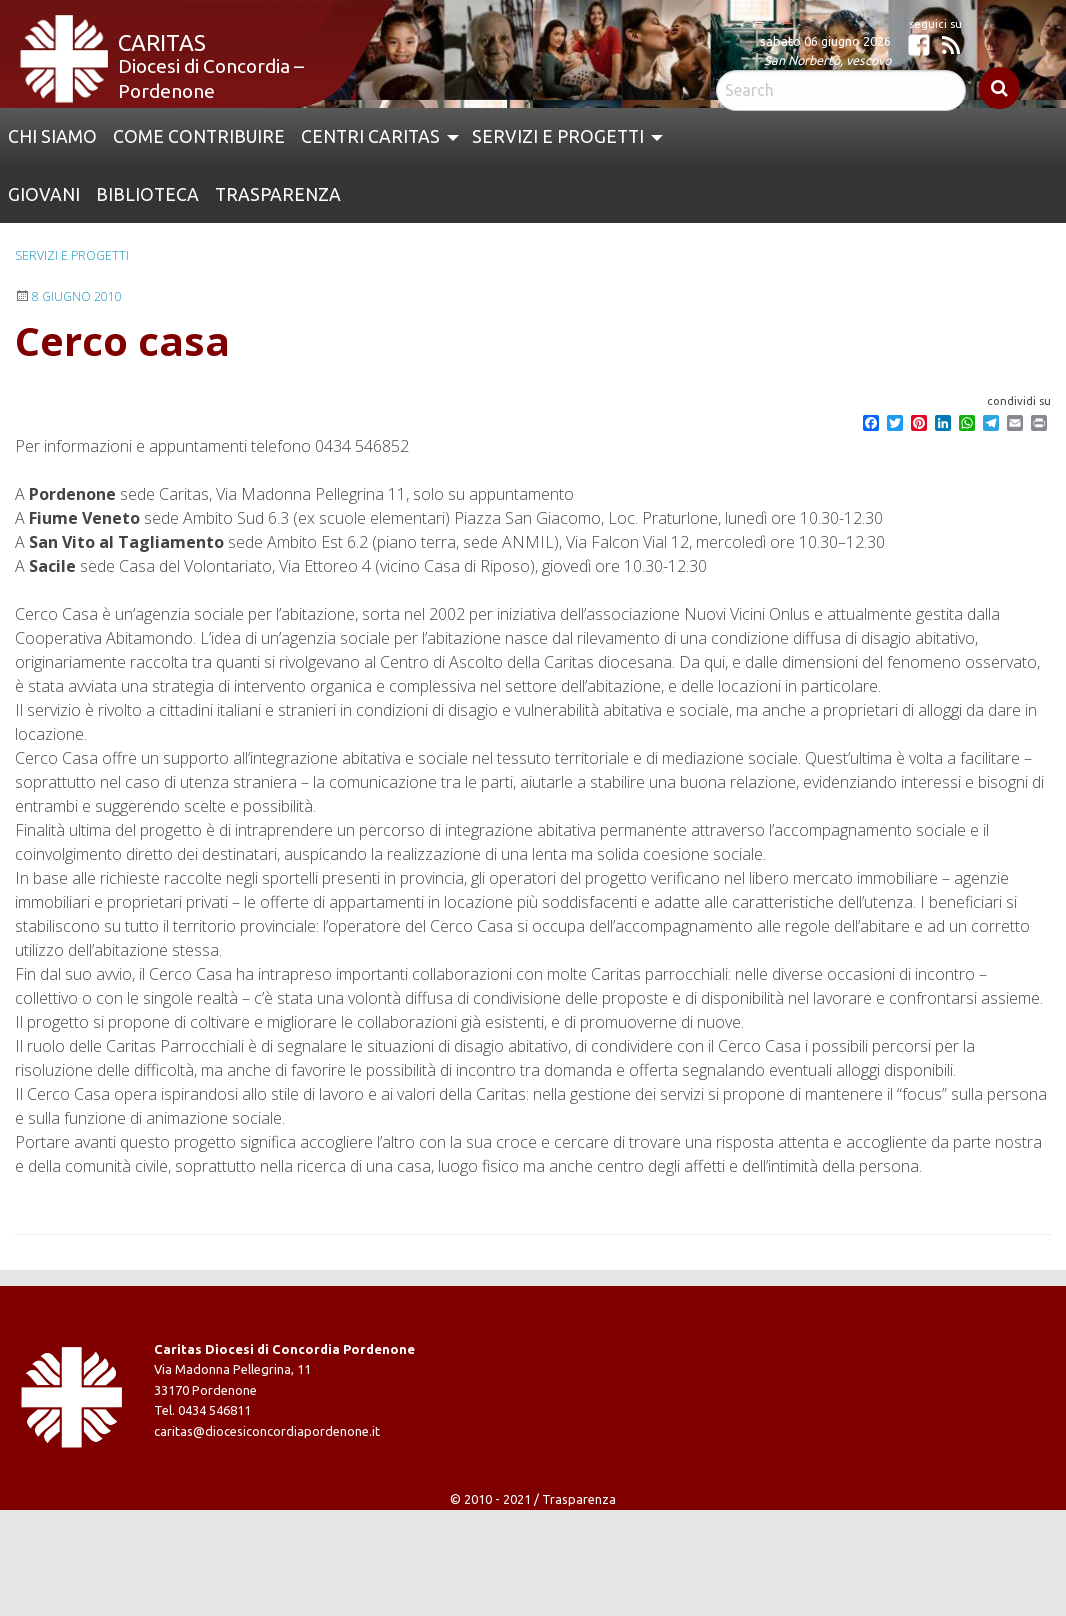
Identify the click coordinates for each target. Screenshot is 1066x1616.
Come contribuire (199, 136)
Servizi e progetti (72, 255)
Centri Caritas (370, 136)
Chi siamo (52, 136)
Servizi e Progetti (558, 136)
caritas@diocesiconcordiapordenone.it (267, 1431)
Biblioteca (147, 194)
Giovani (44, 194)
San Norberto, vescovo (827, 60)
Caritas (162, 42)
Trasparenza (278, 194)
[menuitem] (52, 137)
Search (999, 88)
